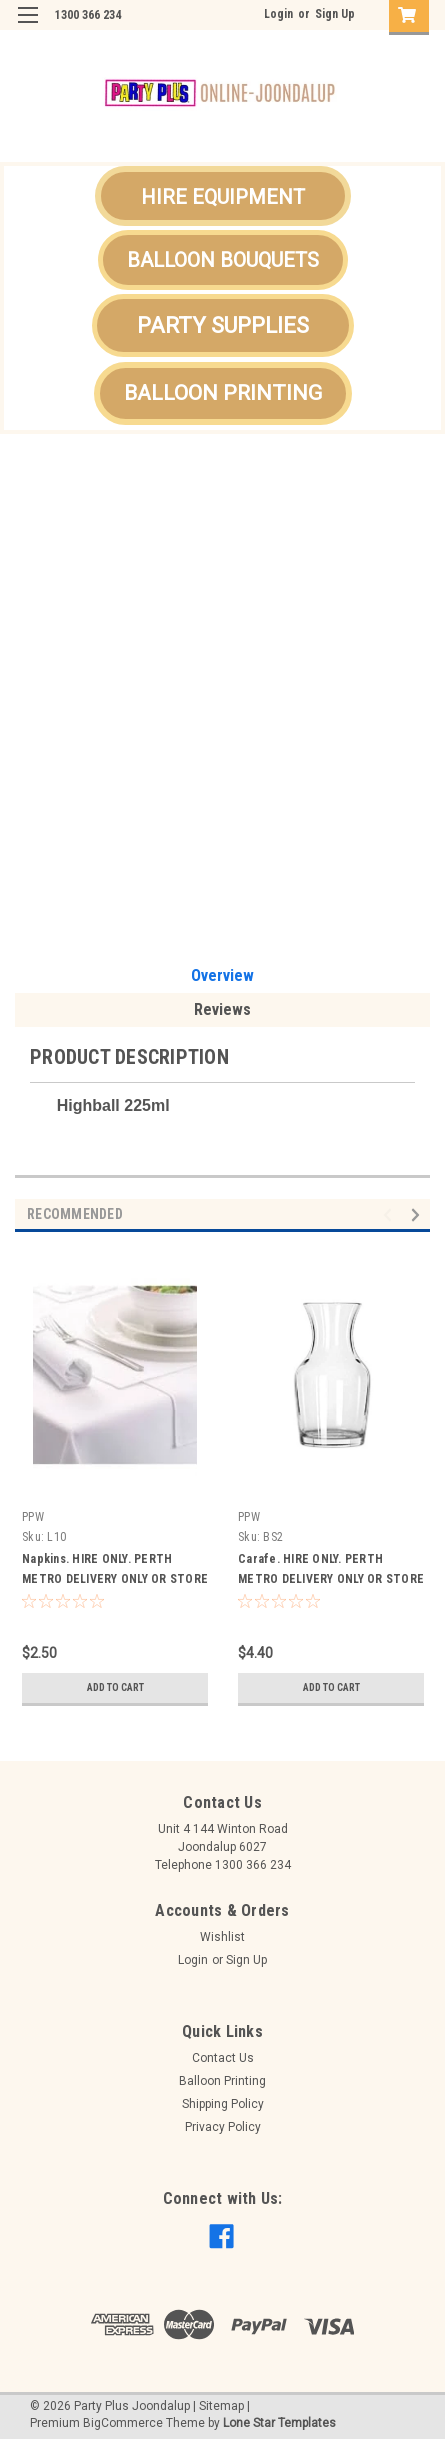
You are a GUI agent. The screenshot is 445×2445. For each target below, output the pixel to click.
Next (418, 1215)
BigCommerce (123, 2423)
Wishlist (222, 1937)
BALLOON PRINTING (223, 393)
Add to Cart (115, 1687)
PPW (33, 1517)
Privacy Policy (223, 2127)
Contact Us (223, 2058)
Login (278, 14)
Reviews (222, 1009)
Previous (390, 1215)
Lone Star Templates (279, 2423)
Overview (222, 975)
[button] (223, 196)
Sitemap (221, 2406)
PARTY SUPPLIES (223, 325)
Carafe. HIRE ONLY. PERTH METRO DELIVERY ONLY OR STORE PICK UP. (331, 1579)
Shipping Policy (223, 2104)
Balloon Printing (222, 2081)
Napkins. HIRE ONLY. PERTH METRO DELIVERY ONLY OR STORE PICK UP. (115, 1579)
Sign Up (335, 14)
